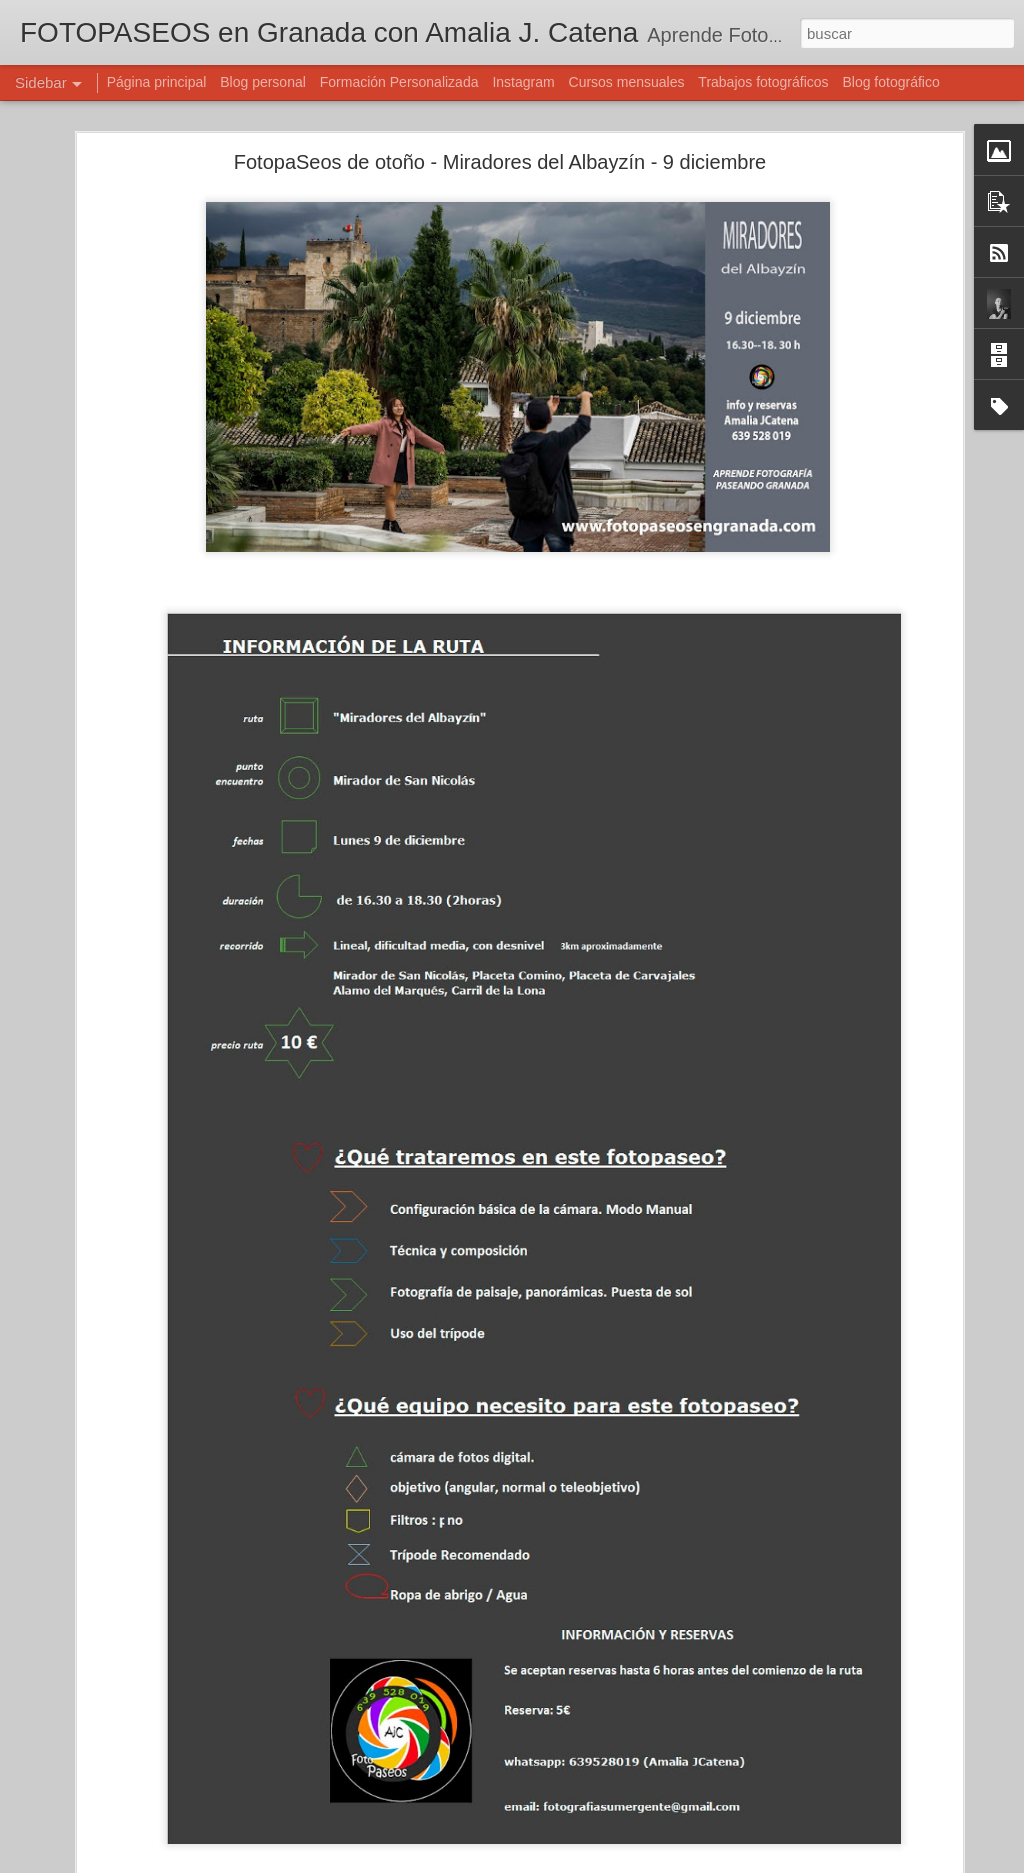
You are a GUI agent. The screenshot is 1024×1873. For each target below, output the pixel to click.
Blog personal (263, 82)
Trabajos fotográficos (763, 82)
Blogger (589, 1862)
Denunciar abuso (656, 1862)
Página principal (157, 82)
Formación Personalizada (399, 82)
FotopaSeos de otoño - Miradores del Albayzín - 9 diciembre (500, 116)
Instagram (523, 82)
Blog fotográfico (890, 82)
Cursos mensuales (627, 82)
